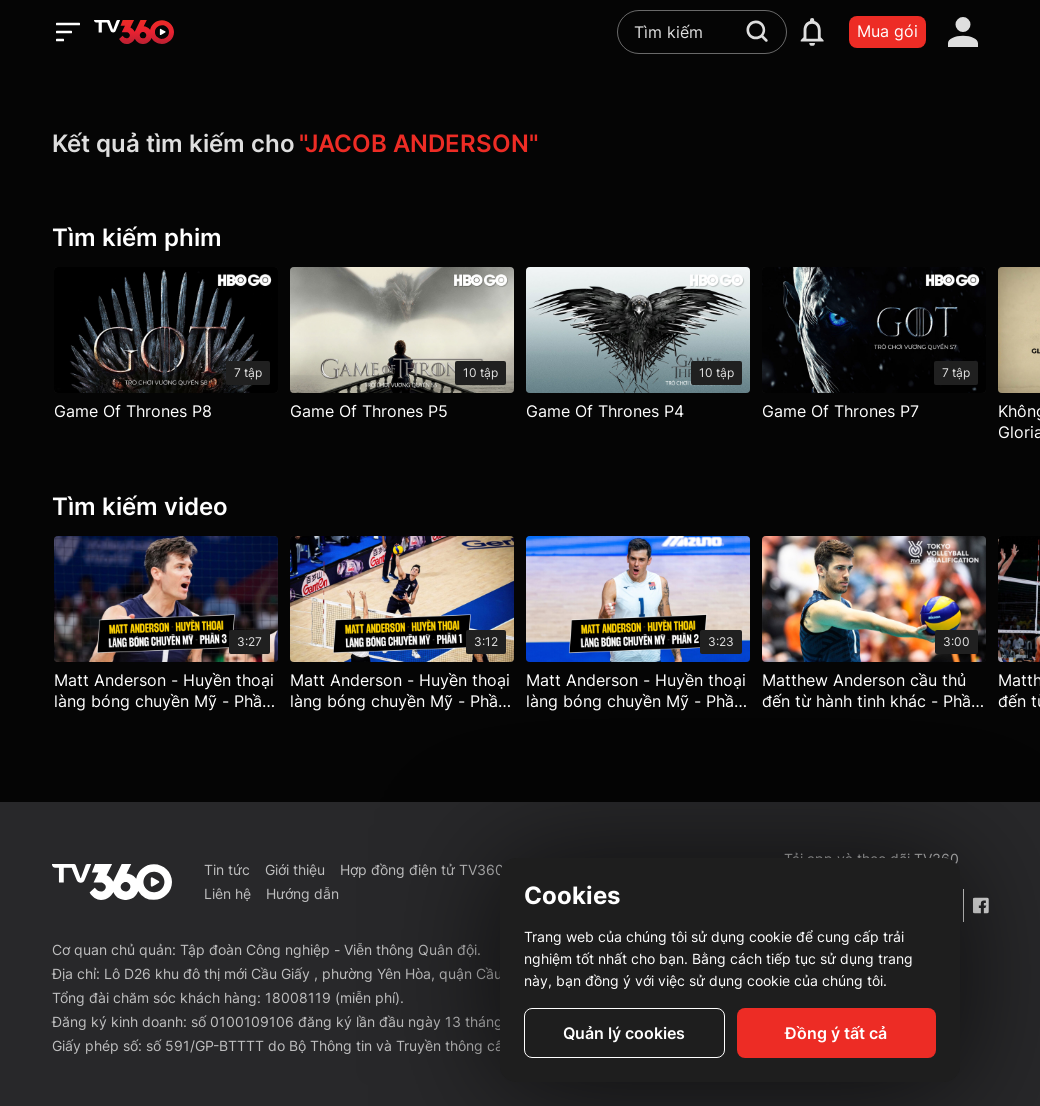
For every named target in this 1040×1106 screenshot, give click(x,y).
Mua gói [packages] (887, 31)
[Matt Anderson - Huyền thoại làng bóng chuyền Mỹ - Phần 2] (638, 628)
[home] (134, 32)
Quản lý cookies (624, 1033)
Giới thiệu (295, 869)
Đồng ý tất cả (836, 1033)
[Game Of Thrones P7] (874, 348)
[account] (963, 32)
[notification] (812, 32)
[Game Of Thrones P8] (166, 348)
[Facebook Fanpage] (980, 905)
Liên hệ (227, 893)
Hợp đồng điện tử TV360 (422, 869)
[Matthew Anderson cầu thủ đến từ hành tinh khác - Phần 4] (874, 628)
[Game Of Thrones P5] (402, 348)
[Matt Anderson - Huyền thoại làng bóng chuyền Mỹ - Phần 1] (402, 628)
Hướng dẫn (302, 893)
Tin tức (227, 869)
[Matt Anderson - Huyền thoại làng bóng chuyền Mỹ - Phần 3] (166, 628)
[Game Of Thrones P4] (638, 348)
